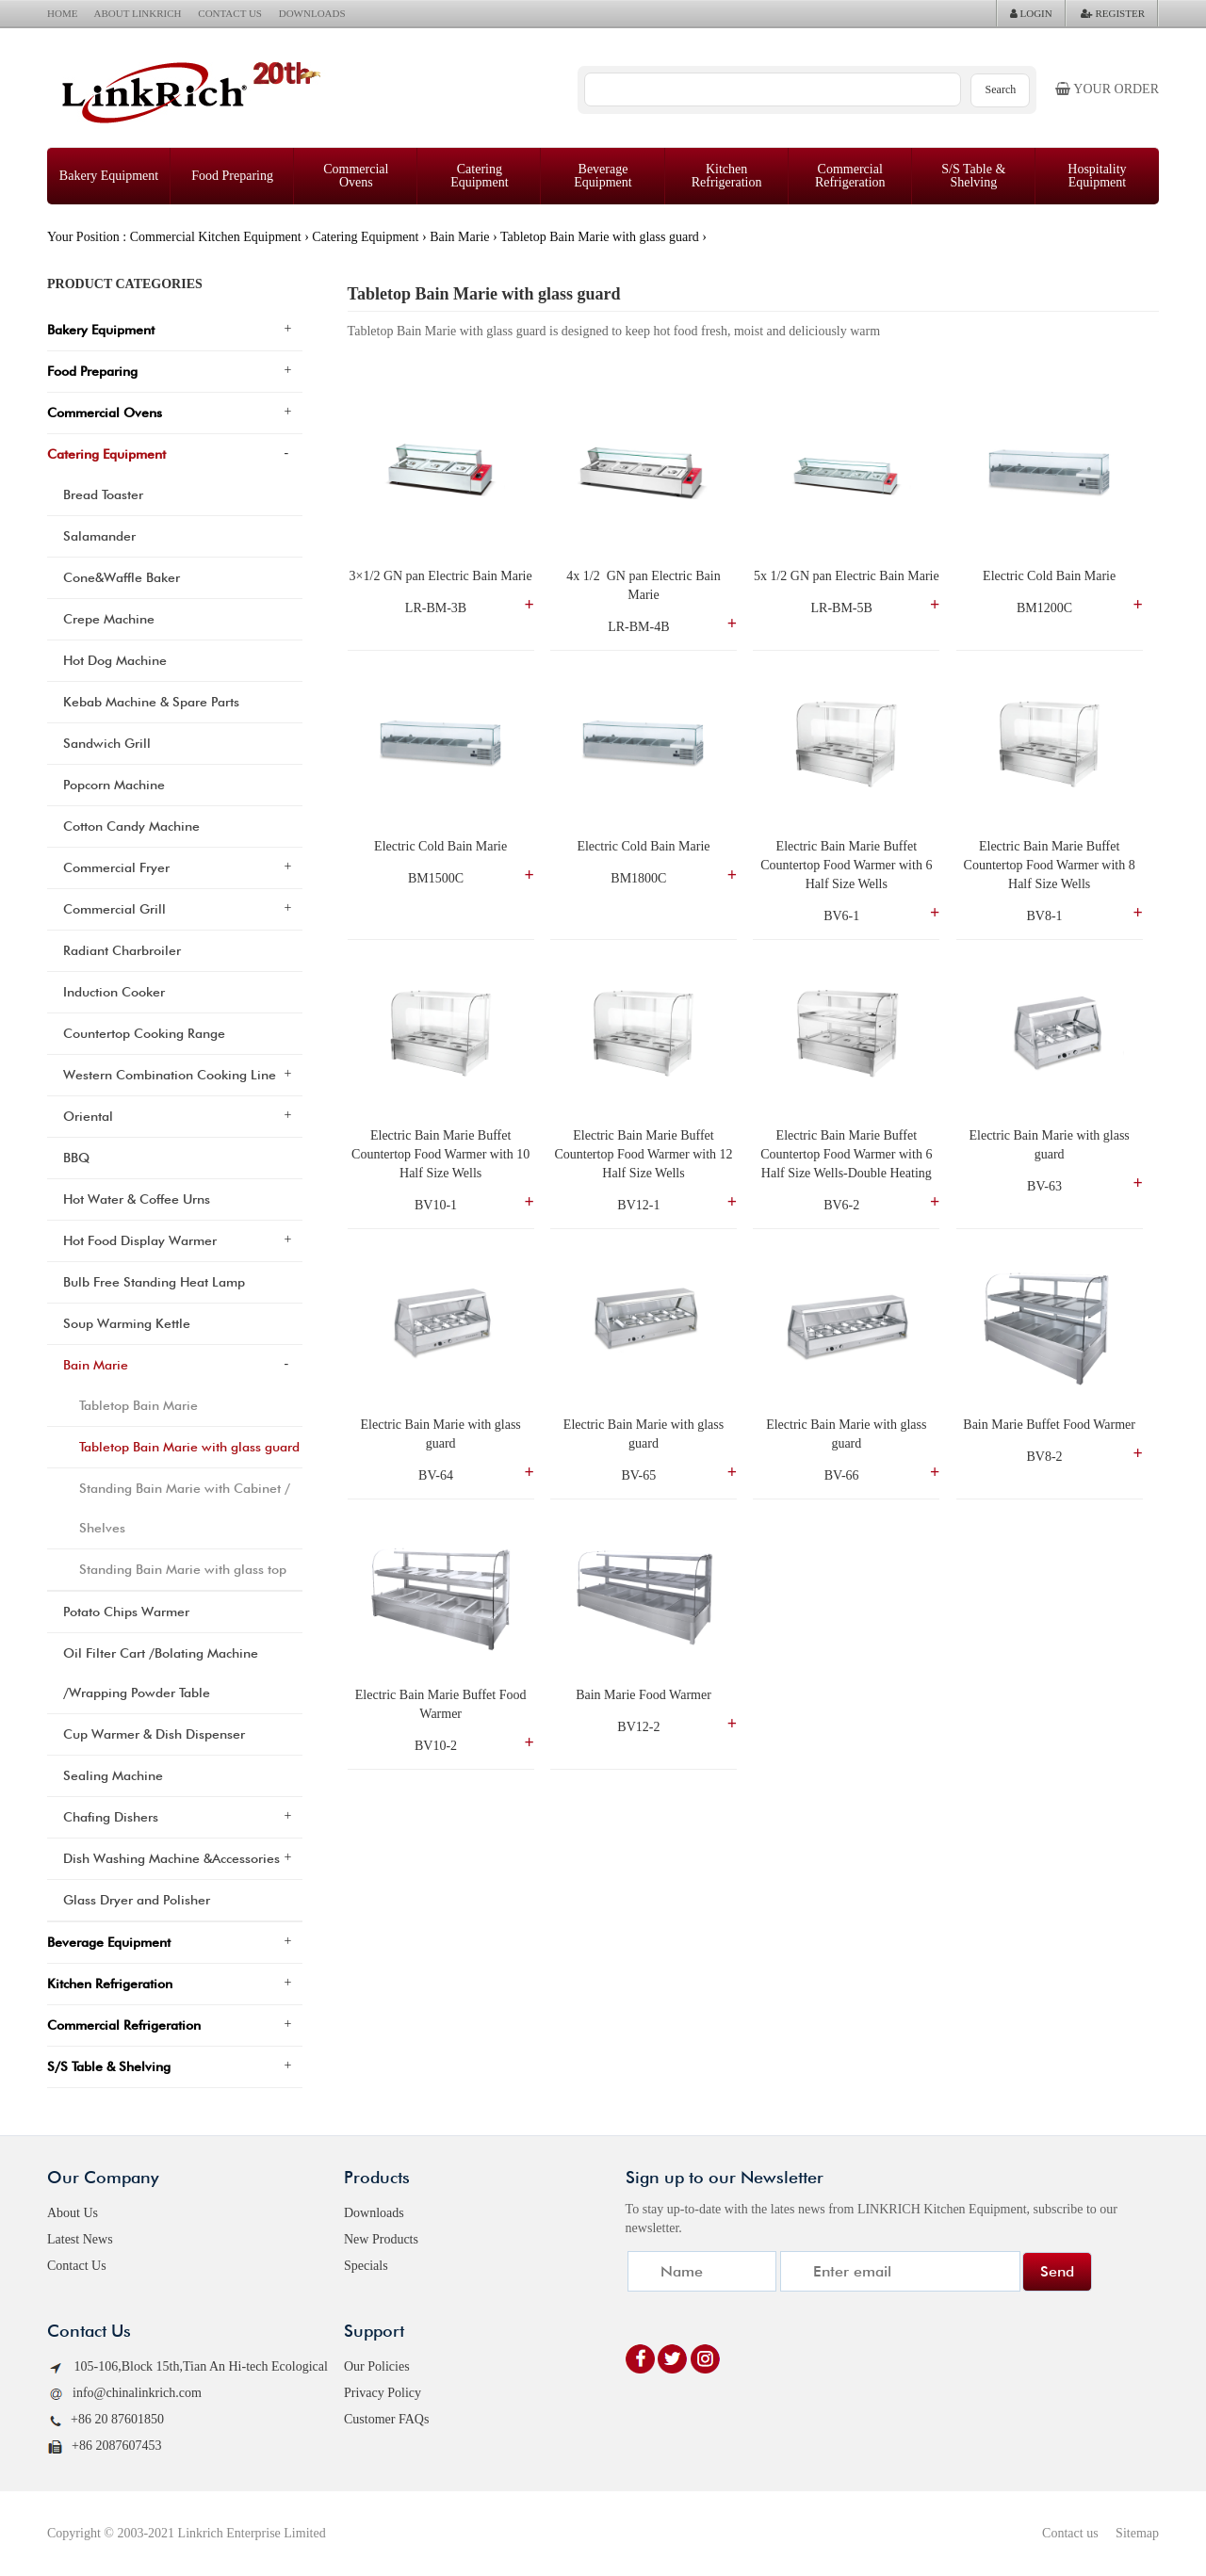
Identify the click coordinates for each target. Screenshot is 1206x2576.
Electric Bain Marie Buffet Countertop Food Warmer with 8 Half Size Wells (1051, 865)
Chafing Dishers (110, 1816)
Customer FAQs (386, 2419)
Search (1001, 89)
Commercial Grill (114, 908)
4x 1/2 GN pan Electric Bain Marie (645, 585)
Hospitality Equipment (1096, 175)
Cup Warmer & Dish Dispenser (154, 1734)
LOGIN (1031, 13)
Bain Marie (459, 237)
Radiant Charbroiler (122, 950)
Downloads (374, 2213)
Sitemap (1137, 2533)
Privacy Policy (382, 2393)
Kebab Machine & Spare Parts (151, 701)
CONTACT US (230, 13)
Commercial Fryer (116, 867)
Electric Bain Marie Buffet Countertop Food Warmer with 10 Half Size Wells (442, 1154)
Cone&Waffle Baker (121, 577)
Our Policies (377, 2366)
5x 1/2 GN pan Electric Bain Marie (846, 576)
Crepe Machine (109, 618)
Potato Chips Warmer (126, 1611)
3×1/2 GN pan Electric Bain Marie (441, 576)
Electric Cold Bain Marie (1049, 576)
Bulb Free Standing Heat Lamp (154, 1281)
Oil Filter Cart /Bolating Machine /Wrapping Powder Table (160, 1672)
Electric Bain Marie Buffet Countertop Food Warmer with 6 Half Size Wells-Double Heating (848, 1154)
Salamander (99, 535)
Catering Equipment (479, 175)
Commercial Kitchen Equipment (216, 237)
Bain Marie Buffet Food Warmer (1049, 1425)
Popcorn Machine (114, 784)
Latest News (80, 2239)
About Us (72, 2213)
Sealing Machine (113, 1775)
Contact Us (76, 2266)
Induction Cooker (114, 991)
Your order (1107, 89)
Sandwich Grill (107, 743)
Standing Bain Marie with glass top (182, 1569)
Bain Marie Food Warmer (643, 1695)
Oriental (88, 1116)
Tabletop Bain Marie (138, 1405)
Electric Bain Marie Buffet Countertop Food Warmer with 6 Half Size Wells (848, 865)
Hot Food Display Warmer (140, 1240)
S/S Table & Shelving (973, 175)
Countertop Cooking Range (144, 1033)
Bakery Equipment (108, 176)
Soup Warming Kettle (126, 1323)
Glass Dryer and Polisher (136, 1899)
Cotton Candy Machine (131, 826)
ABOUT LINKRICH (138, 13)
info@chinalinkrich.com (124, 2394)
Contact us (1070, 2533)
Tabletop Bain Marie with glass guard (599, 237)
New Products (381, 2239)
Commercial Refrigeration (850, 175)
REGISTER (1113, 13)
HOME (62, 13)
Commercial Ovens (355, 175)
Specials (366, 2266)
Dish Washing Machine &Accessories (171, 1858)
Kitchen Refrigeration (727, 175)
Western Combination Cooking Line (169, 1074)
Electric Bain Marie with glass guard (1051, 1144)
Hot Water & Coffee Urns (136, 1199)
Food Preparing (232, 176)
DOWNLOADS (312, 13)
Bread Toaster (103, 494)
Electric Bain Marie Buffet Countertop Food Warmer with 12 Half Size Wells (645, 1154)
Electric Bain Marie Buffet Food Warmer (442, 1704)
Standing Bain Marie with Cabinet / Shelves (184, 1508)
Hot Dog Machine (115, 660)
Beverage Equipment (602, 175)
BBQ (76, 1157)
